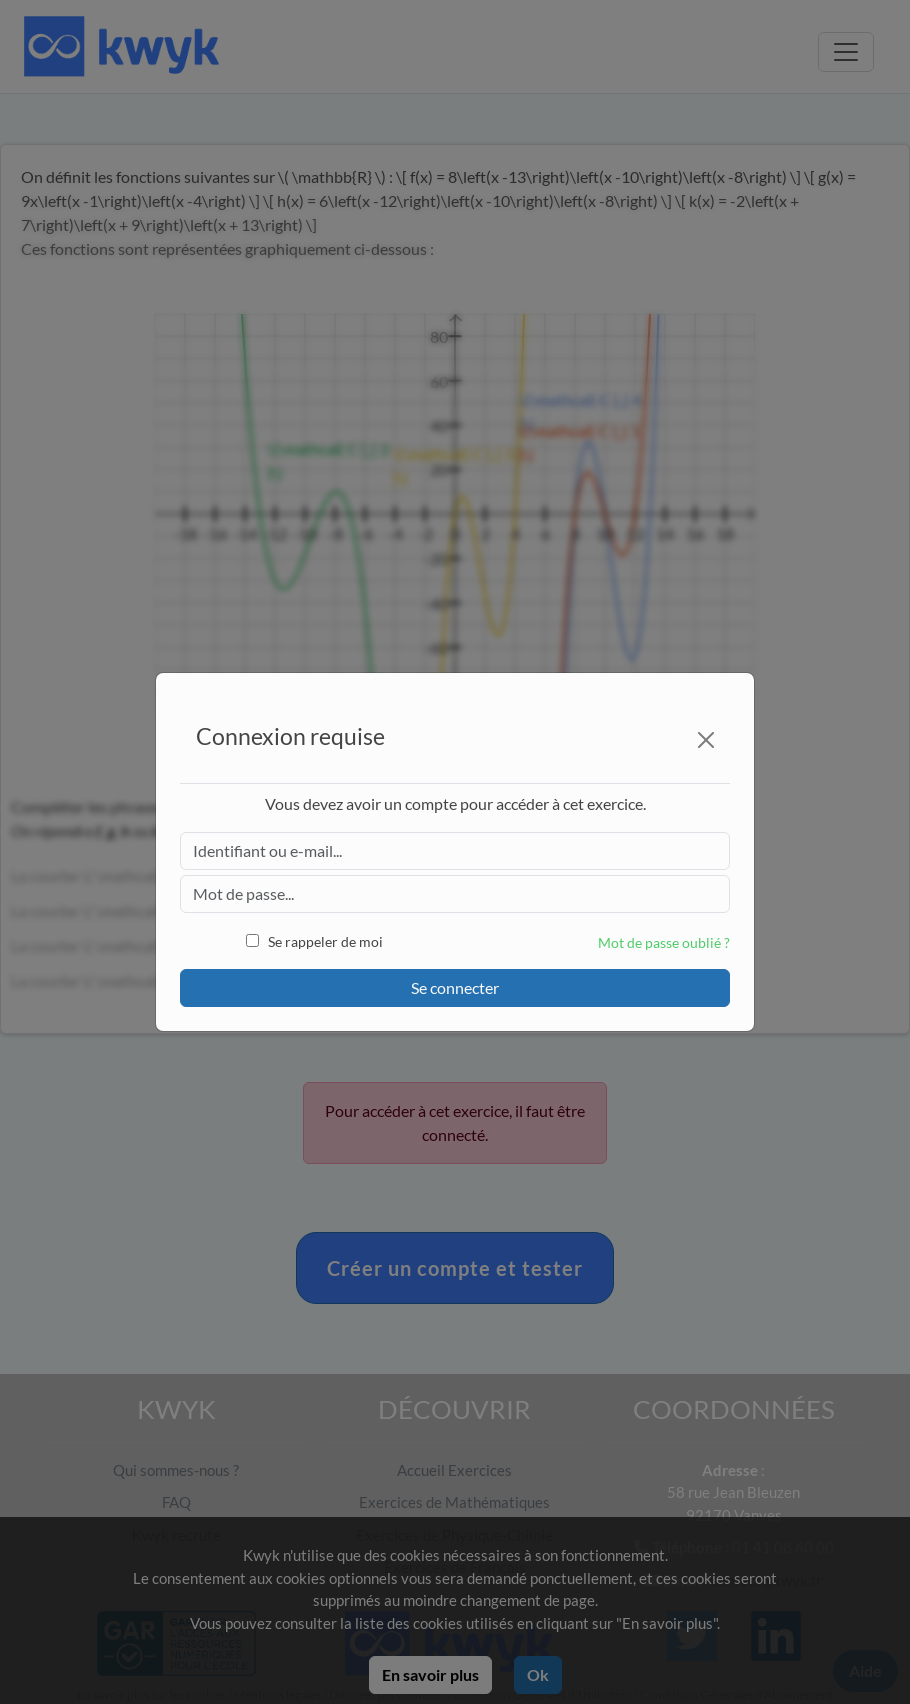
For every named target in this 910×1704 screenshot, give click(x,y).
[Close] (706, 740)
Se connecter (455, 987)
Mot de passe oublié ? (664, 942)
